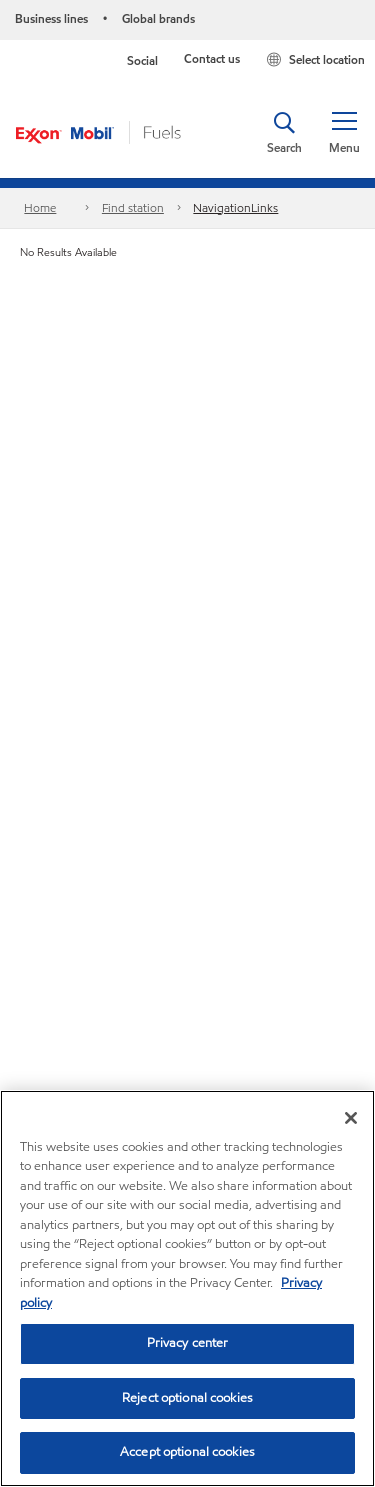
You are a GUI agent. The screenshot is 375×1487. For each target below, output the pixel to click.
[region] (187, 1288)
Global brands (158, 18)
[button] (344, 133)
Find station (133, 207)
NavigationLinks (235, 207)
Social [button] (142, 60)
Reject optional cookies (187, 1398)
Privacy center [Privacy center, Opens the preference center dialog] (188, 1343)
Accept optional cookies (187, 1452)
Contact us (212, 58)
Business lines (51, 18)
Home (40, 207)
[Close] (351, 1118)
